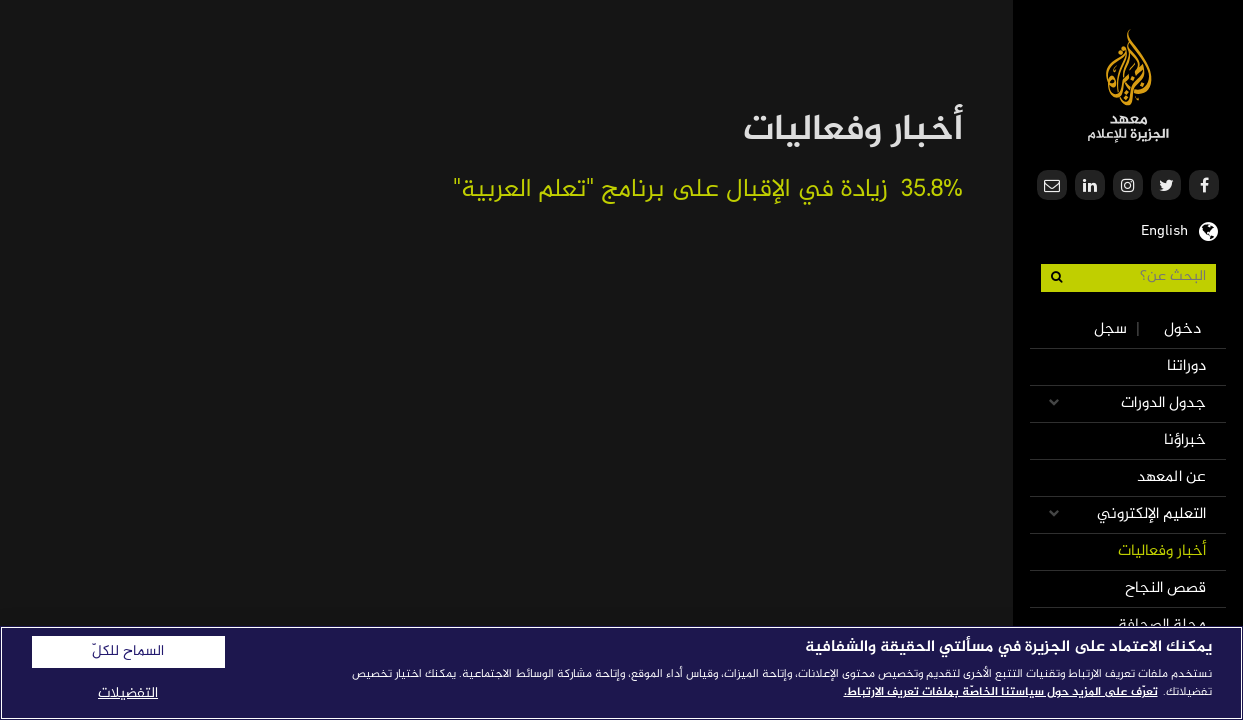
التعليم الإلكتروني (1151, 514)
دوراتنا (1186, 366)
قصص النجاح (1165, 588)
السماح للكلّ (128, 652)
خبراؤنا (1185, 440)
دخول (1182, 329)
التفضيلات (128, 693)
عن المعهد (1171, 477)
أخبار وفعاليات (1162, 551)
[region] (621, 673)
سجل (1110, 329)
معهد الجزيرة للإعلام (1128, 85)
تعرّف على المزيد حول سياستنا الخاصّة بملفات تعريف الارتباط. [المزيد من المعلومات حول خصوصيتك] (1001, 692)
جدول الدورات (1163, 403)
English (1164, 229)
